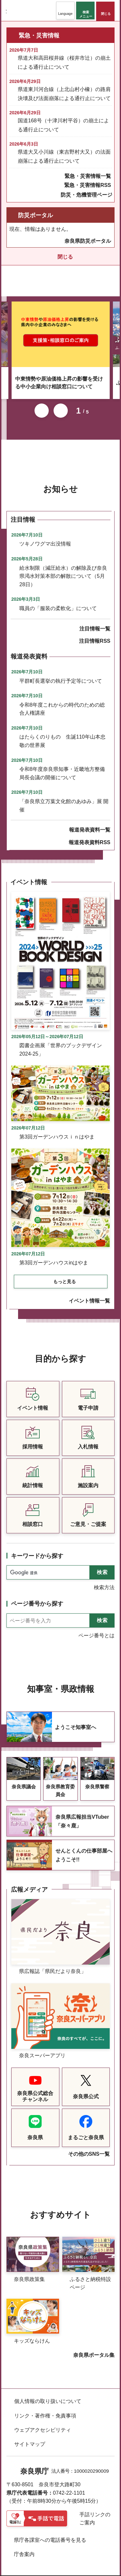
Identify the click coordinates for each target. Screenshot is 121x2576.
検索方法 (104, 1578)
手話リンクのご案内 (94, 2510)
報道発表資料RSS (89, 833)
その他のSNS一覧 (89, 2145)
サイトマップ (29, 2435)
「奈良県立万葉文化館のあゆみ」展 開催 (63, 797)
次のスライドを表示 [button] (61, 402)
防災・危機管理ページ (86, 195)
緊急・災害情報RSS (87, 185)
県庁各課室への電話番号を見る (50, 2531)
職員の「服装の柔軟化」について (58, 599)
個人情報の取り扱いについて (47, 2392)
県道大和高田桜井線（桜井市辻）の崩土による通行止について (64, 62)
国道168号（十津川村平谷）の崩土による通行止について (63, 125)
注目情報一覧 (94, 620)
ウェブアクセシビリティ (42, 2421)
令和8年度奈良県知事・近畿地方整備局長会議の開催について (62, 765)
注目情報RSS (94, 632)
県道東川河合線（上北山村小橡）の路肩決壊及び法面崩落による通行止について (64, 94)
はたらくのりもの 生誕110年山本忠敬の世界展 (62, 732)
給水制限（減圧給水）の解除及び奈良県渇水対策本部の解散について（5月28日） (63, 567)
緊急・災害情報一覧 (88, 176)
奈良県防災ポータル (88, 241)
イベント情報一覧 (89, 1292)
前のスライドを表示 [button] (42, 402)
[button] (65, 10)
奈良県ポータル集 (94, 2346)
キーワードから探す (37, 1547)
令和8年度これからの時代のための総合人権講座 (62, 700)
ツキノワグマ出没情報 (45, 535)
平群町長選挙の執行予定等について (60, 672)
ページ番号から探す (37, 1595)
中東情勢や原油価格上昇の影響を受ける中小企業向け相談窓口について (59, 374)
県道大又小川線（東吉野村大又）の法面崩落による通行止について (64, 156)
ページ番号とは (96, 1627)
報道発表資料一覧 (89, 821)
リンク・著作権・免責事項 (45, 2407)
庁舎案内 (24, 2545)
